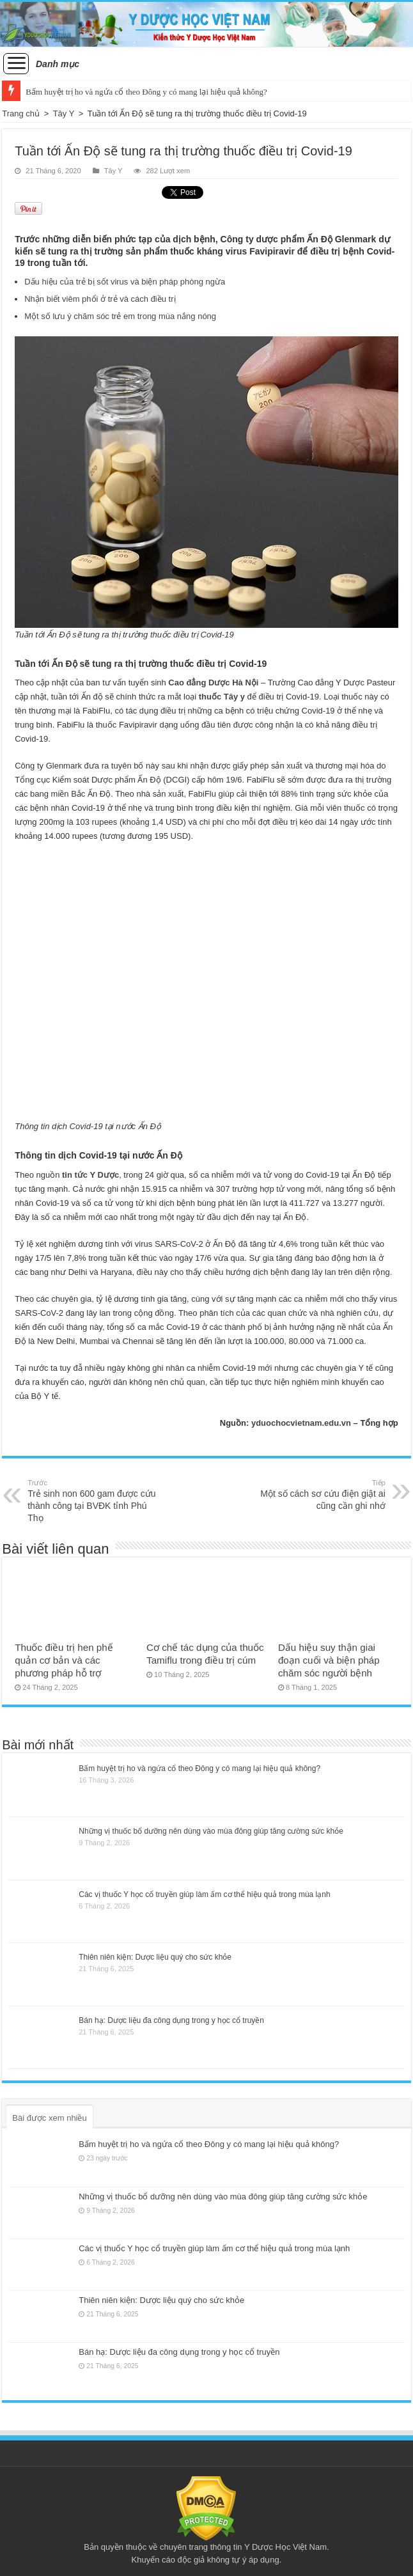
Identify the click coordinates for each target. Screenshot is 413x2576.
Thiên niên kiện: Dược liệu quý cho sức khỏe (155, 1957)
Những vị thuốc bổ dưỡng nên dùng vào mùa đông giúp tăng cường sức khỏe (211, 1831)
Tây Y (63, 113)
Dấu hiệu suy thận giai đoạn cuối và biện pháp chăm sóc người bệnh (329, 1660)
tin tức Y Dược (90, 1175)
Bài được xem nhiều (49, 2118)
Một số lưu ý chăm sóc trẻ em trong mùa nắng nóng (120, 316)
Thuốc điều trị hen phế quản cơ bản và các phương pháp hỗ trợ (64, 1660)
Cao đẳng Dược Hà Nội (213, 682)
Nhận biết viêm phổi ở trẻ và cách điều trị (99, 299)
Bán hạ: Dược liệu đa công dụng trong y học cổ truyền (171, 2020)
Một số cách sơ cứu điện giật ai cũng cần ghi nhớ (320, 1494)
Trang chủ (21, 113)
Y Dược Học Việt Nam (285, 2547)
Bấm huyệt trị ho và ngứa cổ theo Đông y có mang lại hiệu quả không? (146, 92)
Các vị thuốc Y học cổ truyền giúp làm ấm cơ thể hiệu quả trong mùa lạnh (204, 1894)
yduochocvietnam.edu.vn (301, 1423)
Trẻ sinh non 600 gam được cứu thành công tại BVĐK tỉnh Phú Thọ (93, 1500)
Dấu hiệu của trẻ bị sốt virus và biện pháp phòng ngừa (124, 281)
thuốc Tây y (222, 696)
